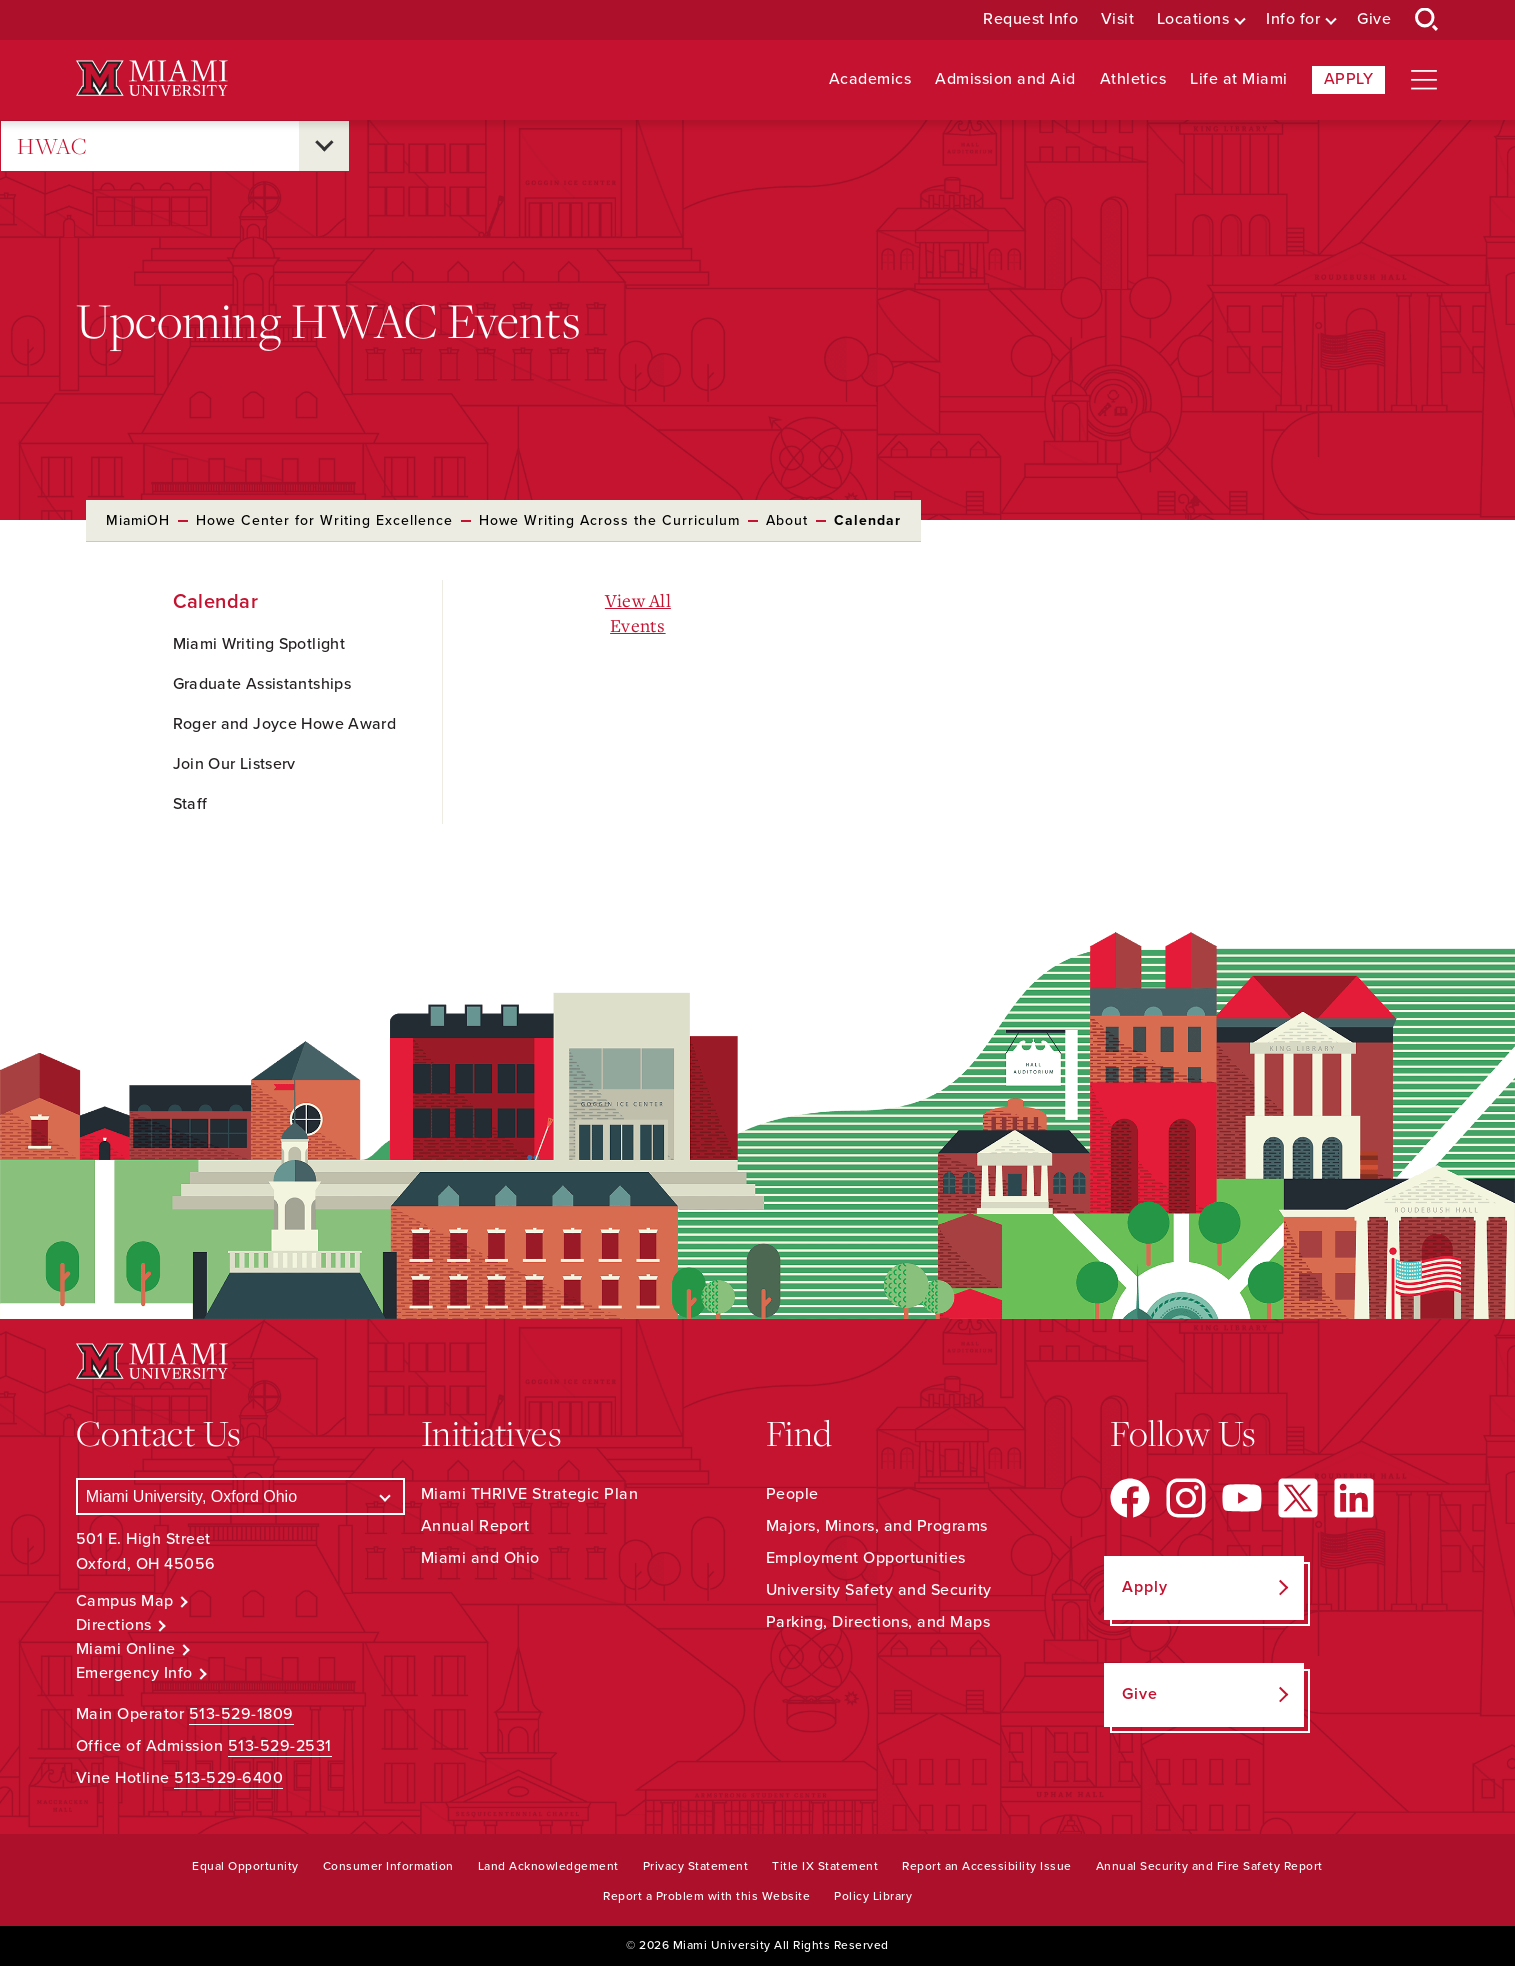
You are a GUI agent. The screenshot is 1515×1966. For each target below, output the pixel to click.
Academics (870, 79)
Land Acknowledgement (548, 1866)
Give (1374, 19)
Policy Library (873, 1896)
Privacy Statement (696, 1866)
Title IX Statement (825, 1866)
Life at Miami (1239, 79)
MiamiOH (138, 520)
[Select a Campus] (240, 1496)
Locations (1193, 19)
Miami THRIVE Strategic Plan (530, 1494)
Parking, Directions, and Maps (878, 1622)
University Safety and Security (879, 1590)
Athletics (1133, 79)
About (787, 520)
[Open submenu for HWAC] (324, 146)
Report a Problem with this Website (706, 1896)
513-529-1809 (241, 1714)
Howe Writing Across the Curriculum (609, 520)
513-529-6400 (228, 1778)
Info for (1293, 19)
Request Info (1030, 19)
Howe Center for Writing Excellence (324, 520)
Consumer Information (388, 1866)
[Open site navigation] (1424, 80)
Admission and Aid (1005, 79)
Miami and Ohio (480, 1558)
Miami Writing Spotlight (259, 644)
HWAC (52, 146)
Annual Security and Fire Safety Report (1209, 1866)
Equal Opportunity (245, 1866)
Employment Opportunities (866, 1558)
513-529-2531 (280, 1746)
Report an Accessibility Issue (987, 1866)
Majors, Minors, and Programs (877, 1526)
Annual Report (475, 1526)
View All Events (638, 612)
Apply (1349, 79)
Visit (1118, 19)
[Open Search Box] (1427, 20)
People (792, 1494)
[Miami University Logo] (152, 78)
